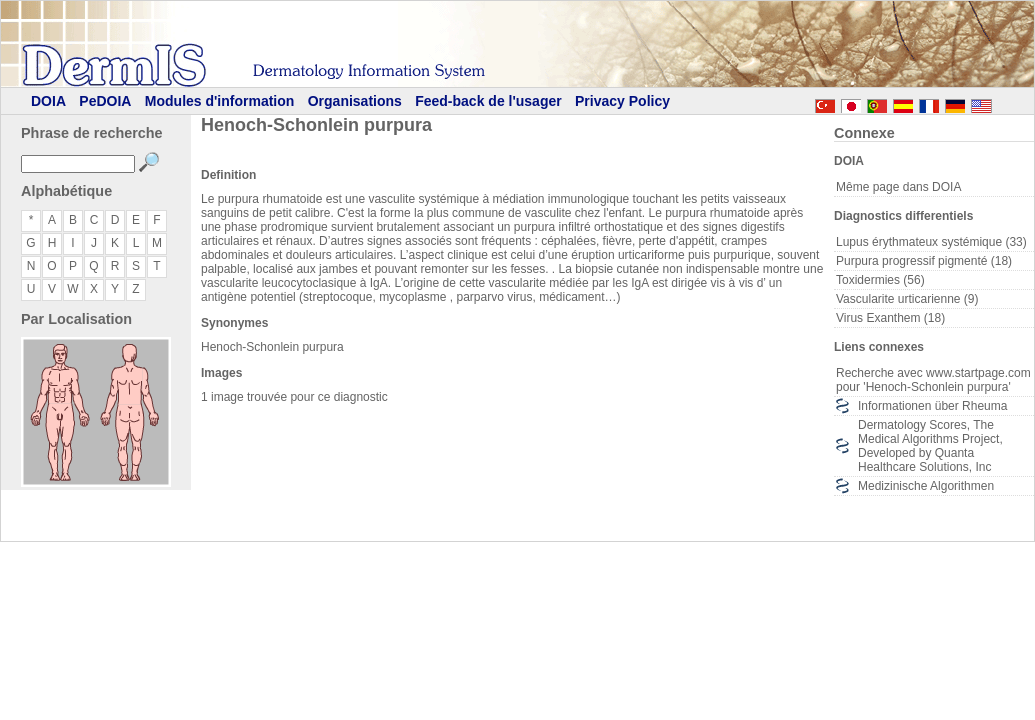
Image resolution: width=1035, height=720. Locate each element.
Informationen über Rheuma (932, 406)
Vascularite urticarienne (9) (907, 299)
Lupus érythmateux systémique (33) (931, 242)
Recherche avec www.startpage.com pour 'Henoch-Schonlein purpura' (933, 380)
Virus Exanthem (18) (890, 318)
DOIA (48, 101)
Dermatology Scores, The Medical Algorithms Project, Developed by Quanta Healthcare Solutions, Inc (930, 446)
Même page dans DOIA (898, 187)
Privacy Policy (622, 101)
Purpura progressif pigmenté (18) (924, 261)
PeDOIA (105, 101)
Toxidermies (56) (880, 280)
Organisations (355, 101)
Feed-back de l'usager (488, 101)
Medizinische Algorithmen (926, 486)
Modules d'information (220, 101)
